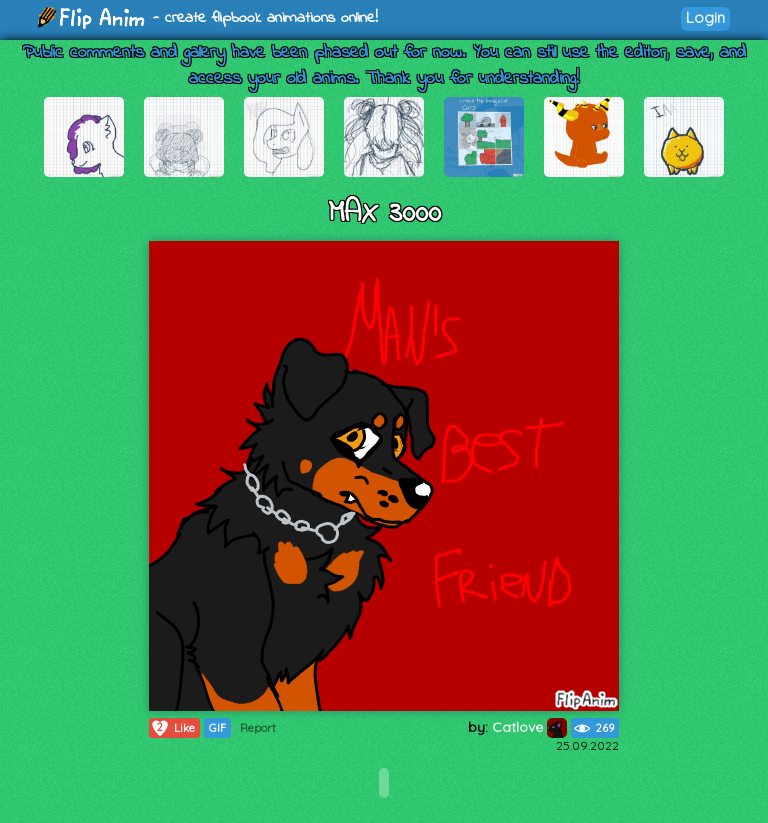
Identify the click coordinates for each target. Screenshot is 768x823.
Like (172, 728)
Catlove (529, 727)
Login (705, 17)
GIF (217, 728)
